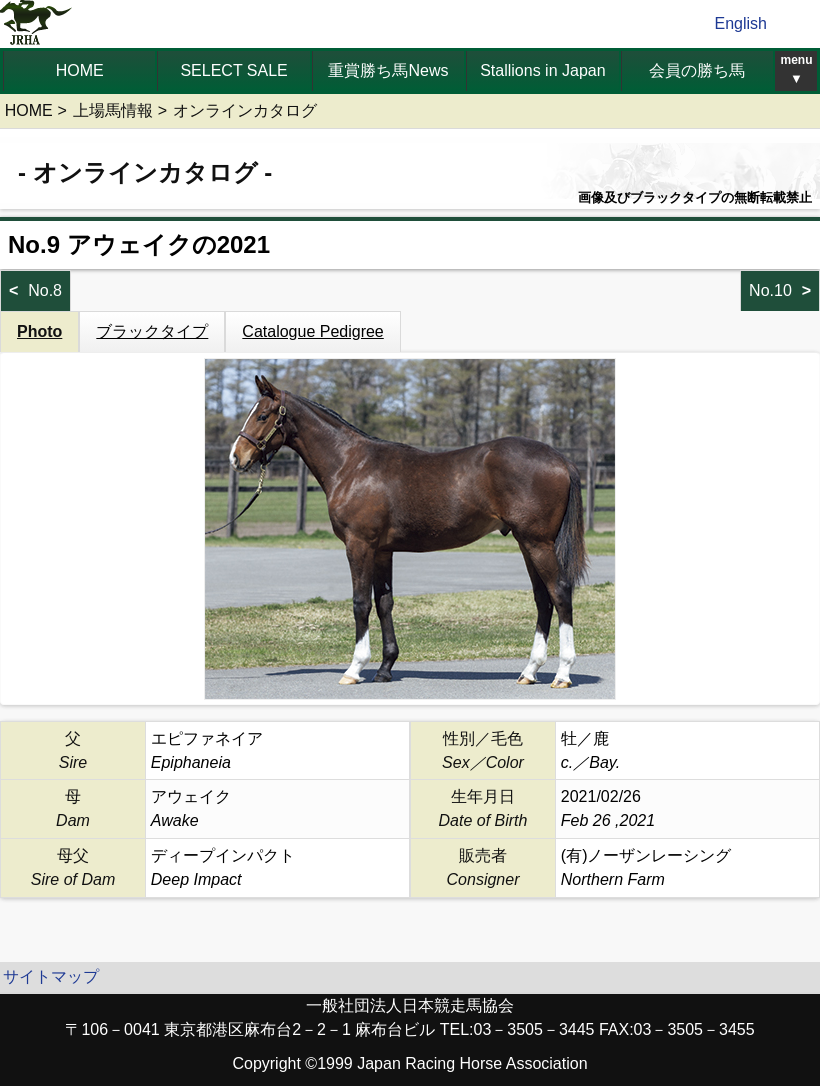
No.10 (770, 290)
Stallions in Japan (542, 70)
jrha (36, 24)
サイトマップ (51, 976)
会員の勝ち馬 (697, 70)
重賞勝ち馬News (388, 70)
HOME (80, 70)
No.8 (45, 290)
